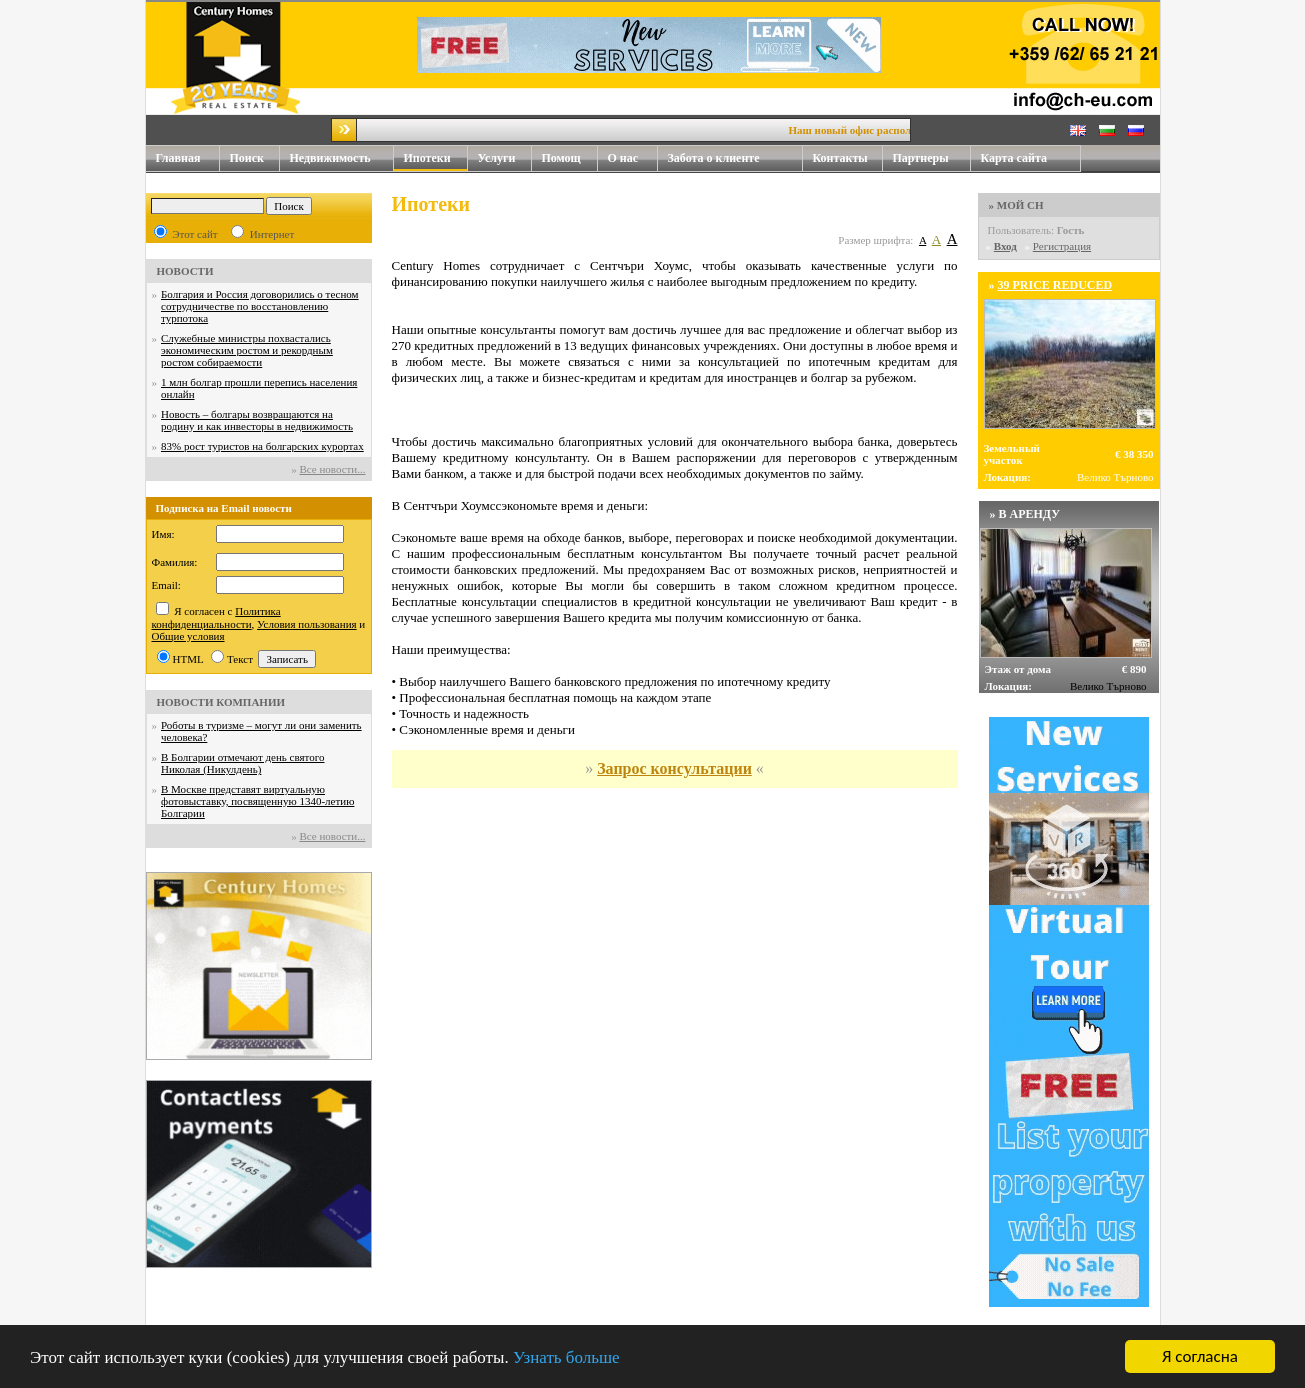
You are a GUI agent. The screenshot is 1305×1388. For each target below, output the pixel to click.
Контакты (848, 158)
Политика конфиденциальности (216, 617)
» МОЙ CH (1016, 205)
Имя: (163, 534)
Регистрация (1062, 246)
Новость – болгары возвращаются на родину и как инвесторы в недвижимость (257, 420)
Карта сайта (1014, 158)
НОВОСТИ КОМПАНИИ (221, 702)
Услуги (505, 158)
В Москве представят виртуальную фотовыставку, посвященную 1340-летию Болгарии (257, 801)
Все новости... (332, 469)
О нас (633, 158)
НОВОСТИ (185, 271)
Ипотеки (427, 158)
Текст (240, 659)
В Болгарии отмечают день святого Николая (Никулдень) (242, 763)
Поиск (247, 158)
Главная (178, 158)
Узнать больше (566, 1358)
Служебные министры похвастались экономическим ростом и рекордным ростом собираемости (247, 350)
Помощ (570, 158)
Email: (166, 585)
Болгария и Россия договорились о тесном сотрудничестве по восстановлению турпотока (260, 306)
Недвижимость (342, 158)
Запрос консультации (674, 768)
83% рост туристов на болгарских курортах (262, 446)
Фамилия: (175, 562)
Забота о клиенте (714, 158)
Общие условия (188, 636)
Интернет (272, 234)
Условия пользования (307, 624)
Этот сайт (194, 234)
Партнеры (921, 158)
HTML (188, 659)
